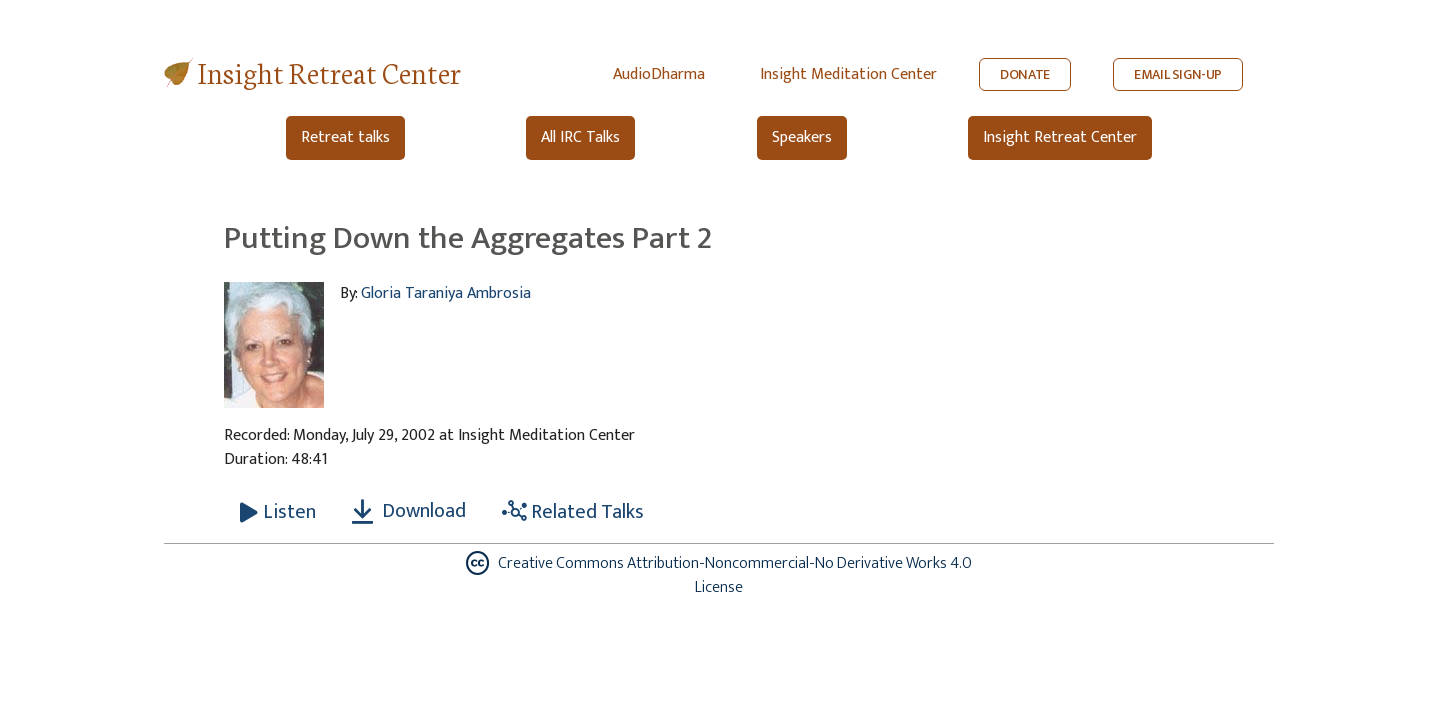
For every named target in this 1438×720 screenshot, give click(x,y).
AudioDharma (659, 74)
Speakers (802, 137)
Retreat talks (345, 137)
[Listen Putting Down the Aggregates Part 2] (278, 512)
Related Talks (573, 512)
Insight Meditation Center (848, 74)
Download (409, 511)
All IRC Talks (580, 137)
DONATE (1025, 74)
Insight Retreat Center (329, 71)
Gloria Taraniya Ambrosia (446, 293)
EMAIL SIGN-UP (1178, 74)
